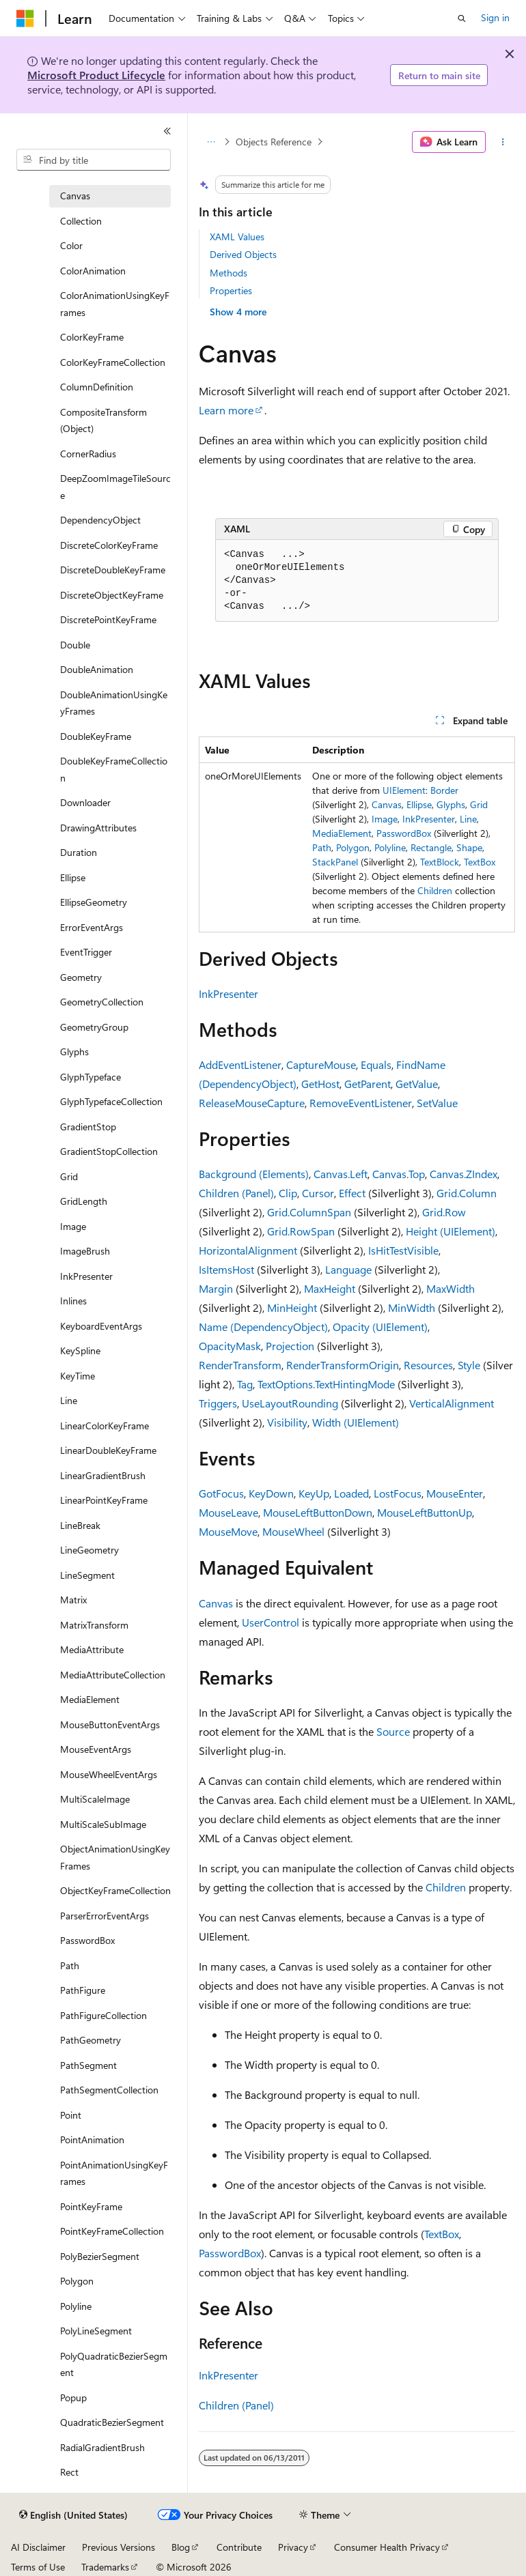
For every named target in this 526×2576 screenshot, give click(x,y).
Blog (180, 2547)
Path (321, 847)
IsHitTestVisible (403, 1250)
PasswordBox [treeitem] (87, 1940)
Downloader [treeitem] (85, 802)
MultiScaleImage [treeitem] (95, 1798)
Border (444, 790)
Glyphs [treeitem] (74, 1051)
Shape (469, 847)
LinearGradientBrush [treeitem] (103, 1475)
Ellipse (419, 804)
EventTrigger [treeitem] (86, 951)
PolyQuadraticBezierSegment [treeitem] (113, 2364)
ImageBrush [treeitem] (85, 1250)
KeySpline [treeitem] (80, 1350)
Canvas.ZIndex (463, 1174)
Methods (228, 272)
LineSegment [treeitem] (87, 1575)
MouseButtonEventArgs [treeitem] (110, 1724)
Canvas (387, 804)
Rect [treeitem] (69, 2471)
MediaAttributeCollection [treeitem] (112, 1674)
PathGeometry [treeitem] (90, 2039)
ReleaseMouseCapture (252, 1103)
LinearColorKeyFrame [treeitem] (104, 1425)
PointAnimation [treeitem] (92, 2139)
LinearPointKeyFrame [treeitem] (104, 1499)
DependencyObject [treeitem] (100, 519)
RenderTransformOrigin (342, 1365)
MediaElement (342, 833)
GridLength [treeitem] (83, 1200)
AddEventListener (240, 1064)
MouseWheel (293, 1531)
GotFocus (221, 1493)
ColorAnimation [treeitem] (93, 270)
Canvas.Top (398, 1174)
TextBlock (439, 861)
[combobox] (93, 160)
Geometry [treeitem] (81, 977)
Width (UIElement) (355, 1422)
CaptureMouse (321, 1064)
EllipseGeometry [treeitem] (93, 902)
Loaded (351, 1493)
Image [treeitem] (73, 1226)
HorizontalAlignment (248, 1250)
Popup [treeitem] (73, 2397)
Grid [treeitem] (69, 1176)
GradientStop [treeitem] (88, 1126)
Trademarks (105, 2566)
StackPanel (335, 861)
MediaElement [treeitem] (90, 1699)
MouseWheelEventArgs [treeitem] (108, 1774)
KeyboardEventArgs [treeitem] (101, 1325)
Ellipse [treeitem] (72, 877)
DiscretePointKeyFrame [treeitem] (108, 619)
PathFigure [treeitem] (82, 1990)
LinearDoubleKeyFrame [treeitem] (108, 1450)
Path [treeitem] (69, 1965)
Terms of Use (38, 2566)
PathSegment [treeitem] (88, 2065)
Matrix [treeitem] (73, 1599)
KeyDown (271, 1493)
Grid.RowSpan (301, 1231)
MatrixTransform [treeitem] (94, 1624)
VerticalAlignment (451, 1403)
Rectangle (431, 847)
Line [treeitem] (68, 1400)
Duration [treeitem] (78, 852)
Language (348, 1269)
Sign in (495, 17)
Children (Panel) (236, 1193)
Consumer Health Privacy (387, 2547)
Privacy (293, 2547)
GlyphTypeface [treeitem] (90, 1076)
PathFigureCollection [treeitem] (103, 2015)
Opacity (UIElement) (380, 1326)
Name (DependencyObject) (263, 1326)
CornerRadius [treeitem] (88, 453)
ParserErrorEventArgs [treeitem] (104, 1915)
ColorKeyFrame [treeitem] (92, 336)
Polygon (353, 847)
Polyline (390, 847)
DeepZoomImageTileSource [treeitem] (115, 487)
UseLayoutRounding (290, 1403)
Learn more (226, 410)
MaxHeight (329, 1288)
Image (385, 818)
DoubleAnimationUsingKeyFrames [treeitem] (113, 703)
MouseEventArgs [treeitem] (95, 1749)
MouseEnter (454, 1493)
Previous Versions (118, 2547)
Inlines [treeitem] (73, 1300)
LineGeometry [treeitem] (89, 1549)
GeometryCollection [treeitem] (101, 1001)
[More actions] (503, 142)
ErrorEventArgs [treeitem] (91, 927)
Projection (290, 1346)
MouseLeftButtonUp (424, 1512)
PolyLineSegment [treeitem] (96, 2330)
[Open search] (461, 18)
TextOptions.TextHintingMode (326, 1384)
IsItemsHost (226, 1269)
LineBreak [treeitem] (80, 1525)
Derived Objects (243, 254)
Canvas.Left (341, 1174)
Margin (216, 1288)
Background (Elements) (254, 1174)
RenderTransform (240, 1365)
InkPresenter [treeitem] (86, 1276)
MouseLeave (228, 1512)
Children (434, 890)
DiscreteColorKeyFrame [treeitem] (109, 545)
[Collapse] (167, 131)
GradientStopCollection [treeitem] (109, 1151)
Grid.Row (444, 1212)
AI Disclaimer (38, 2547)
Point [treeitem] (70, 2114)
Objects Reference (274, 141)
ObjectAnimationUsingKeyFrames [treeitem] (115, 1857)
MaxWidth (450, 1288)
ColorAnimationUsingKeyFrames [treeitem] (114, 304)
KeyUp (314, 1493)
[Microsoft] (25, 18)
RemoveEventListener (360, 1103)
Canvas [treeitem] (75, 195)
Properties (231, 290)
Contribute (239, 2547)
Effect (352, 1193)
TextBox (479, 861)
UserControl (270, 1622)
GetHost (320, 1083)
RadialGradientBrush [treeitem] (102, 2447)
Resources (428, 1365)
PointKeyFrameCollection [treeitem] (112, 2230)
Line (468, 818)
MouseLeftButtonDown (317, 1512)
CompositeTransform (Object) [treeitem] (103, 420)
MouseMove (228, 1531)
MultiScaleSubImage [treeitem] (103, 1824)
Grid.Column (467, 1193)
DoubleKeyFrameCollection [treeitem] (113, 769)
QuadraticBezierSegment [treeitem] (112, 2422)
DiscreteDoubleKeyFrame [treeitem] (112, 569)
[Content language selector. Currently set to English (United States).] (73, 2515)
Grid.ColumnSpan (309, 1212)
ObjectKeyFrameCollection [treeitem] (115, 1890)
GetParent (367, 1083)
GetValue (417, 1083)
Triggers (218, 1403)
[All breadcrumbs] (211, 142)
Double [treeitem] (75, 644)
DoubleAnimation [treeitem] (96, 669)
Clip (288, 1193)
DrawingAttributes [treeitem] (98, 827)
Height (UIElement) (450, 1231)
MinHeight (292, 1307)
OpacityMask (230, 1346)
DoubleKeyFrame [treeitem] (95, 736)
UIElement (404, 790)
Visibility (287, 1422)
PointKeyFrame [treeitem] (91, 2206)
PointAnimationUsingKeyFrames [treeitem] (114, 2173)
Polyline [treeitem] (76, 2306)
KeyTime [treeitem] (77, 1375)
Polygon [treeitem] (77, 2280)
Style (469, 1365)
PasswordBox (403, 833)
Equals (376, 1064)
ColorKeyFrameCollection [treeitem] (112, 362)
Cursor (318, 1193)
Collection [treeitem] (81, 220)
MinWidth (411, 1307)
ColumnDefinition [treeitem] (96, 386)
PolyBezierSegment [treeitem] (99, 2256)
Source (393, 1731)
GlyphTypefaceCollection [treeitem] (111, 1101)
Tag (245, 1384)
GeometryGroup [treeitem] (94, 1026)
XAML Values (237, 236)
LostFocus (397, 1493)
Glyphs (451, 804)
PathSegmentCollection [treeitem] (109, 2089)
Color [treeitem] (71, 245)
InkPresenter (428, 818)
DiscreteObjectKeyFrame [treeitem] (111, 594)
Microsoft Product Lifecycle (96, 75)
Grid (479, 804)
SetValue (437, 1103)
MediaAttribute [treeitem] (92, 1649)
